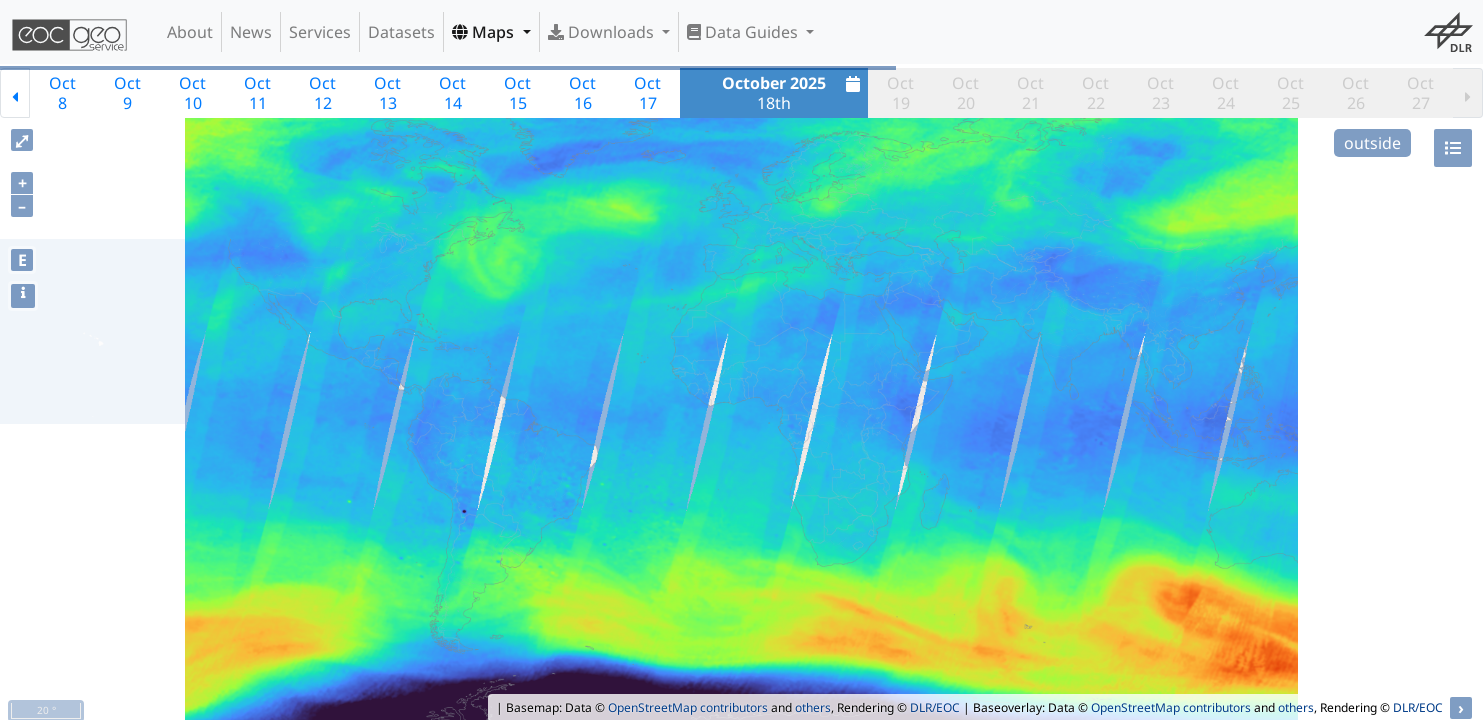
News (251, 32)
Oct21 (1030, 93)
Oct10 (192, 93)
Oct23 (1160, 93)
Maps (485, 32)
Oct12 (322, 93)
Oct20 (965, 93)
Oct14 (452, 93)
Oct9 (127, 93)
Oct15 (517, 93)
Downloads (603, 32)
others (813, 707)
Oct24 (1225, 93)
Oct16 (582, 93)
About (190, 32)
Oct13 (387, 93)
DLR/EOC (935, 707)
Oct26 (1355, 93)
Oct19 (900, 93)
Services (320, 32)
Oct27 (1420, 93)
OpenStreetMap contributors (688, 707)
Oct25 (1290, 93)
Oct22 (1095, 93)
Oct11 (257, 93)
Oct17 (647, 93)
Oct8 (62, 93)
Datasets (401, 32)
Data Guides (744, 32)
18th (793, 93)
